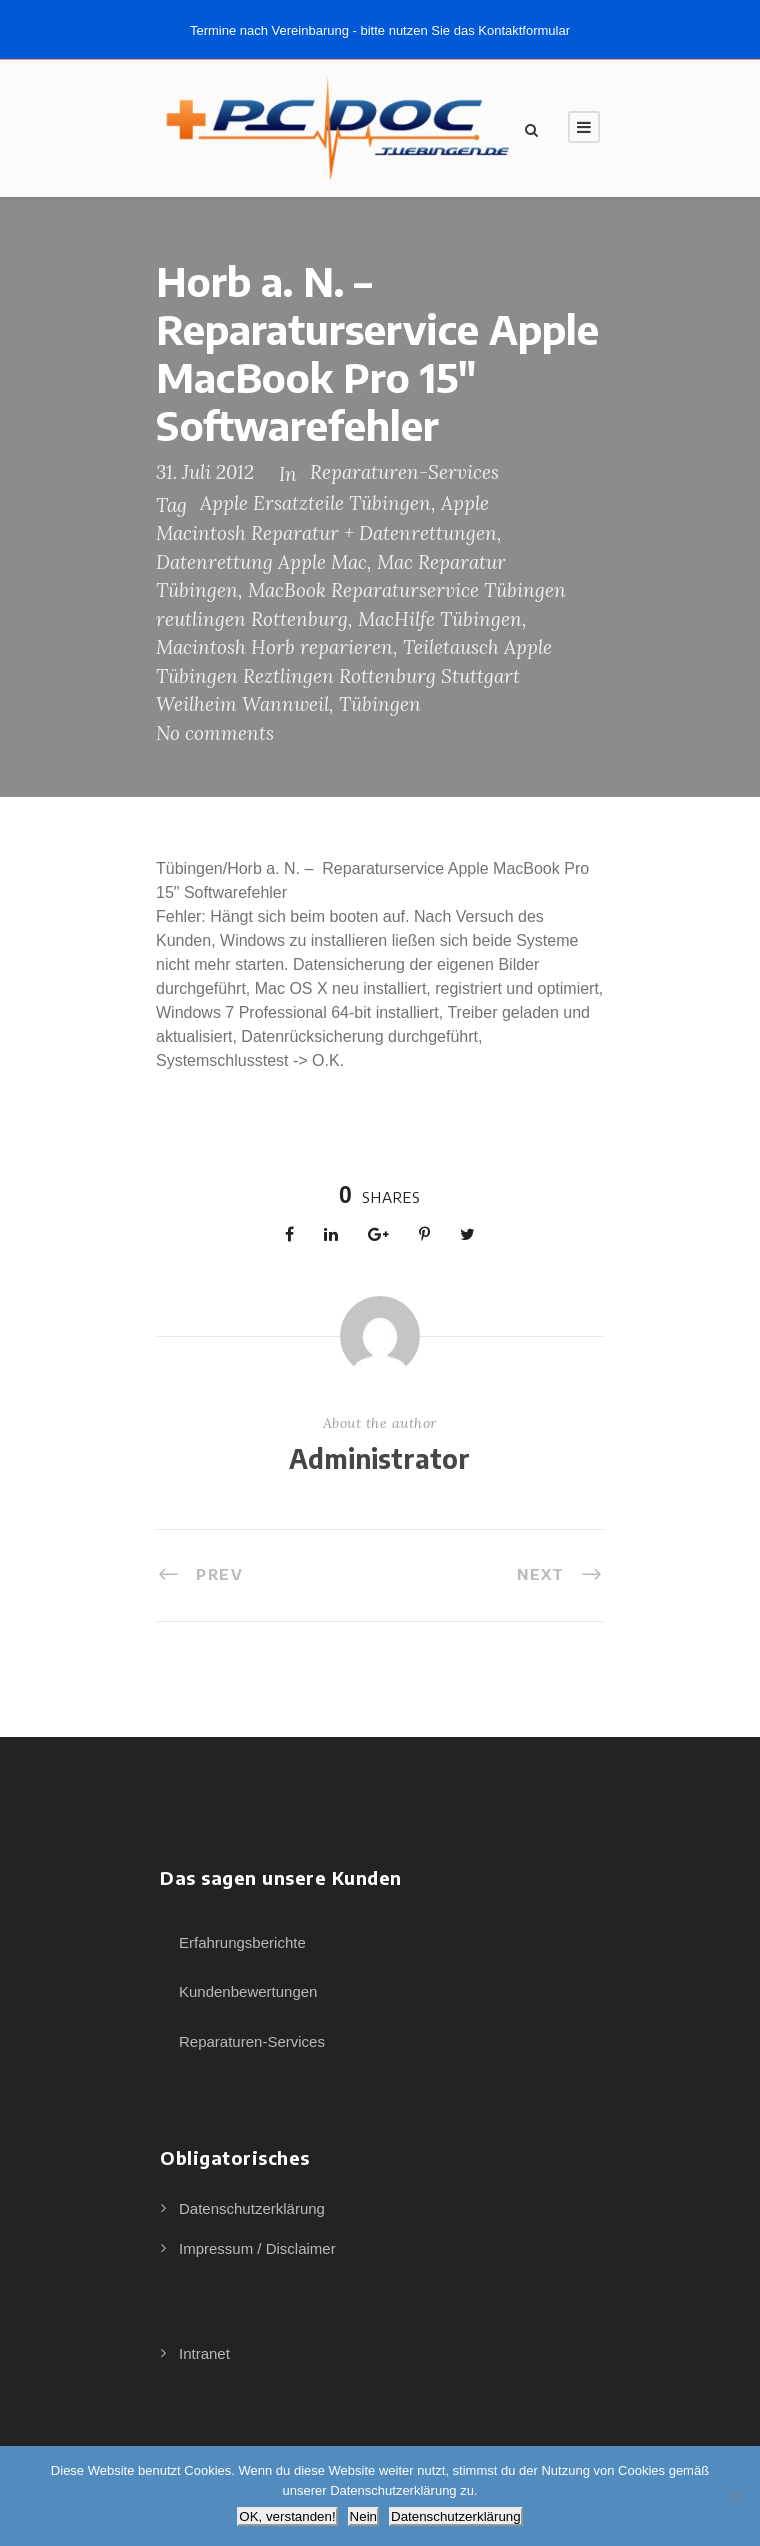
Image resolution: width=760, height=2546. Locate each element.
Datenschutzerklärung (252, 2208)
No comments (215, 733)
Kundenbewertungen (248, 1991)
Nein (363, 2516)
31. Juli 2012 (205, 472)
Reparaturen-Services (404, 472)
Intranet (204, 2353)
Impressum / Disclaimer (257, 2248)
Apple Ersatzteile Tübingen (315, 503)
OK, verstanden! (287, 2516)
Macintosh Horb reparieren (274, 647)
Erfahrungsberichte (242, 1942)
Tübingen (380, 704)
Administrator (379, 1458)
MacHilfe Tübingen (440, 619)
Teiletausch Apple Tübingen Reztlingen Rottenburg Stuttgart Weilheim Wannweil (354, 675)
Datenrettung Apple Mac (261, 562)
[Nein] (735, 2496)
